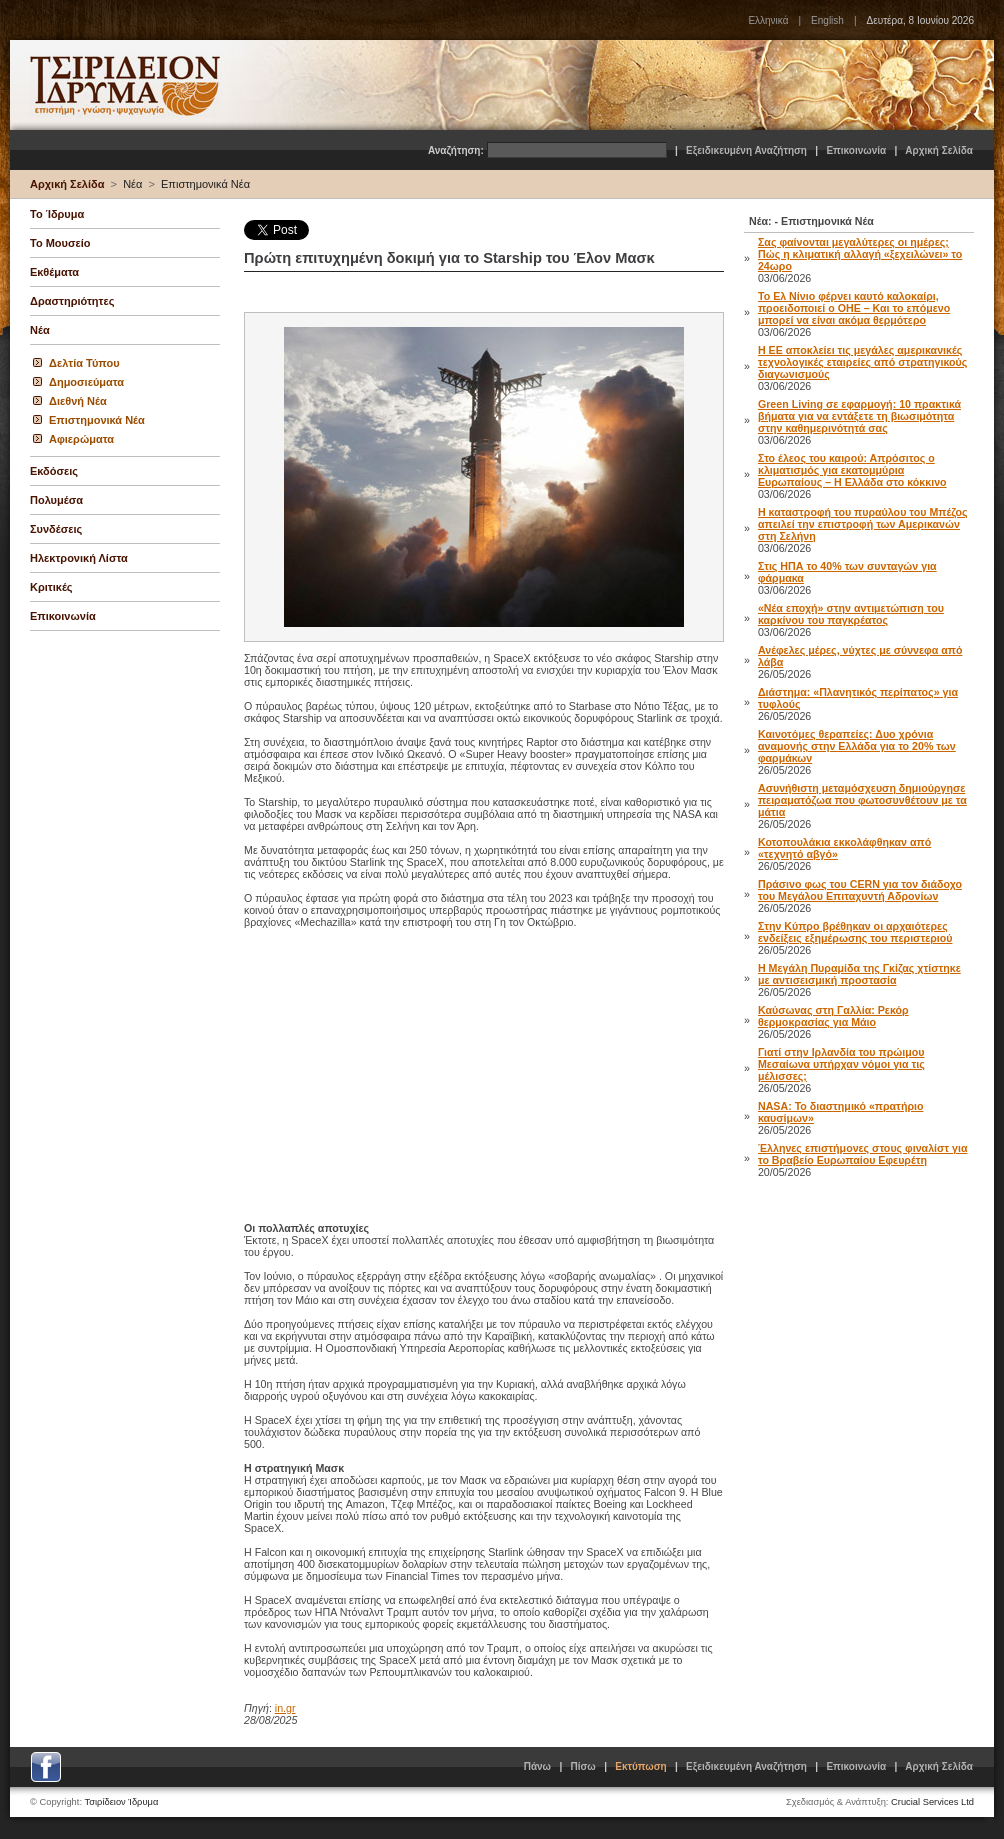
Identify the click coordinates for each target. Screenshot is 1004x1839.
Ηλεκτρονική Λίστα (79, 558)
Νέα (132, 184)
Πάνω (537, 1766)
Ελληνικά (768, 20)
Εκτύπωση (640, 1766)
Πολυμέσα (56, 500)
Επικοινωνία (856, 150)
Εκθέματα (54, 272)
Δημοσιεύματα (86, 382)
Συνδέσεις (56, 529)
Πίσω (583, 1766)
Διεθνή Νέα (78, 401)
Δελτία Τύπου (84, 363)
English (827, 20)
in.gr (285, 1708)
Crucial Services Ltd (932, 1802)
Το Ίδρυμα (57, 214)
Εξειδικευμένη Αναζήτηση (746, 150)
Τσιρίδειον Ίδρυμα (122, 1802)
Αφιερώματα (81, 439)
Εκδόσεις (54, 471)
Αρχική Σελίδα (939, 150)
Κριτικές (51, 587)
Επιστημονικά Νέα (205, 184)
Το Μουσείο (60, 243)
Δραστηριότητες (72, 301)
